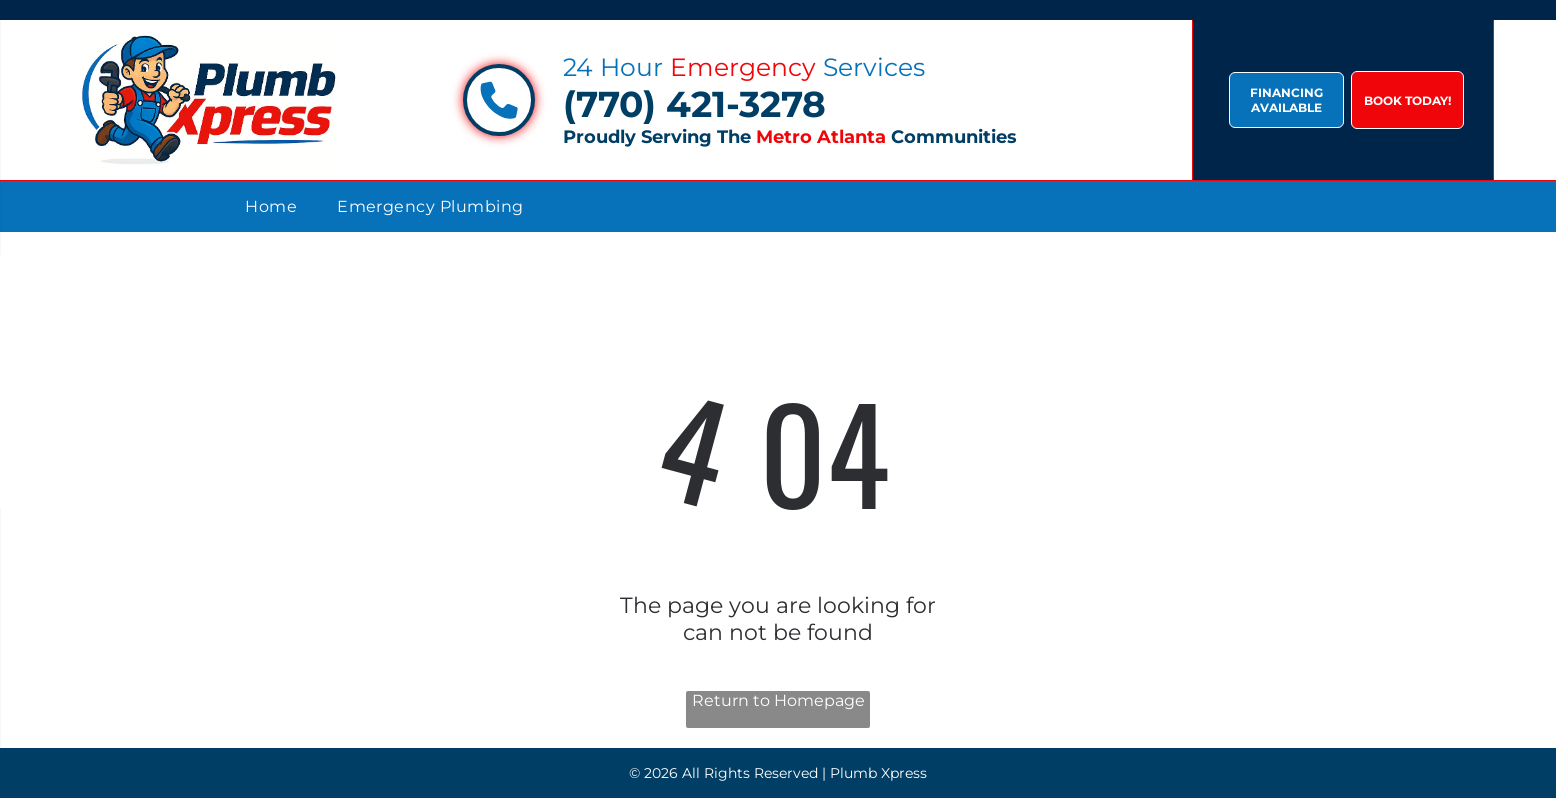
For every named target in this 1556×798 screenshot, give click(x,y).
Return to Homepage (778, 700)
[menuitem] (271, 206)
